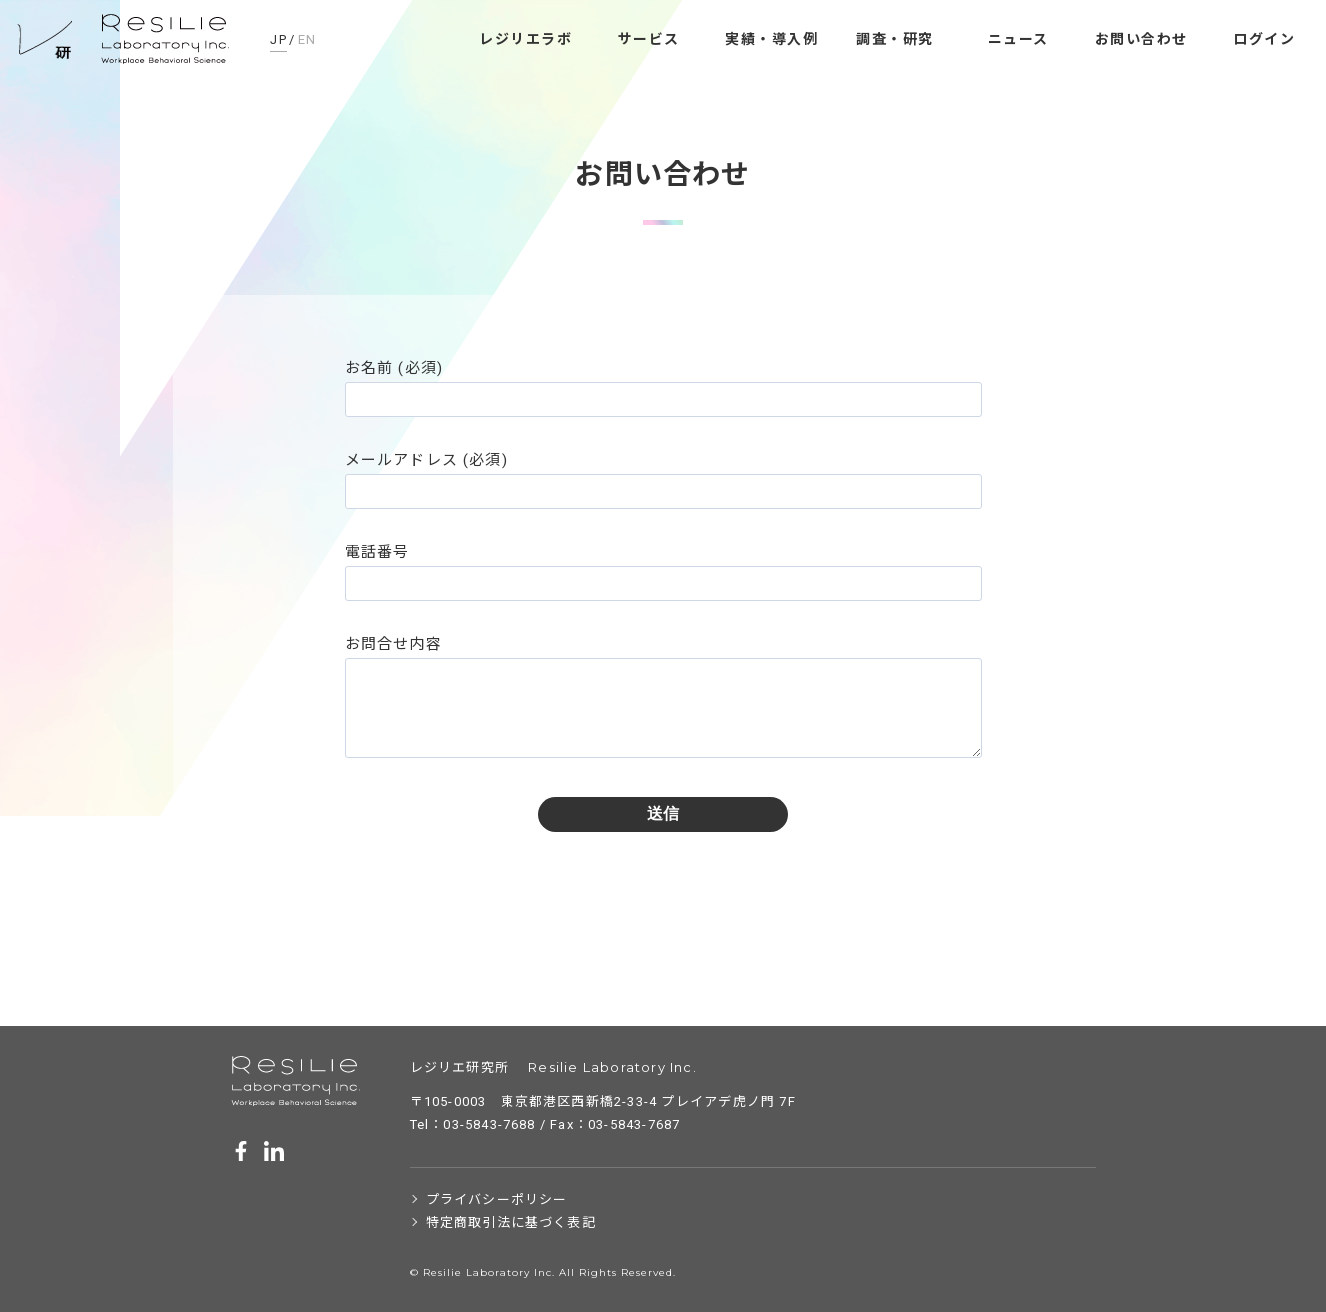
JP (278, 39)
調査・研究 (895, 39)
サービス (649, 39)
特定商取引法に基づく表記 (511, 1222)
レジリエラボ (525, 39)
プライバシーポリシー (497, 1199)
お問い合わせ (1141, 39)
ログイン (1264, 39)
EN (307, 39)
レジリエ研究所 (125, 40)
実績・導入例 (771, 39)
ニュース (1018, 39)
